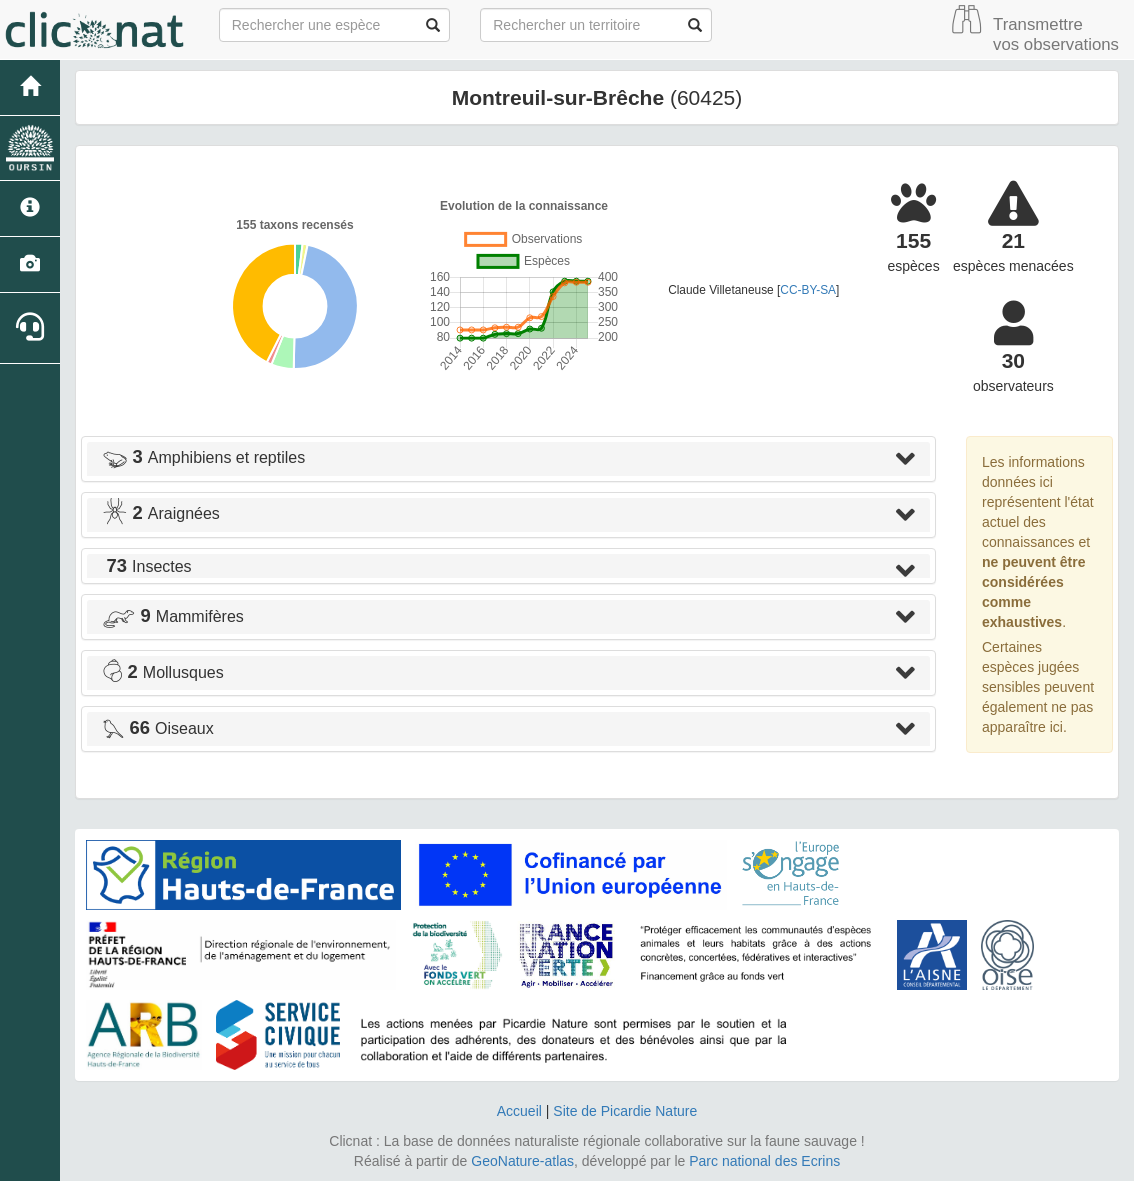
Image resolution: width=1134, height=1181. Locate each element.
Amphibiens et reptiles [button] (203, 457)
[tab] (508, 459)
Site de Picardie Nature (625, 1111)
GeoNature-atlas (522, 1161)
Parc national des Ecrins (764, 1161)
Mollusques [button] (163, 672)
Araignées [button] (161, 513)
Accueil (519, 1111)
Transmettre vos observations (1056, 34)
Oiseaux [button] (158, 728)
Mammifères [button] (173, 616)
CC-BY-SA (808, 290)
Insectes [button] (147, 566)
